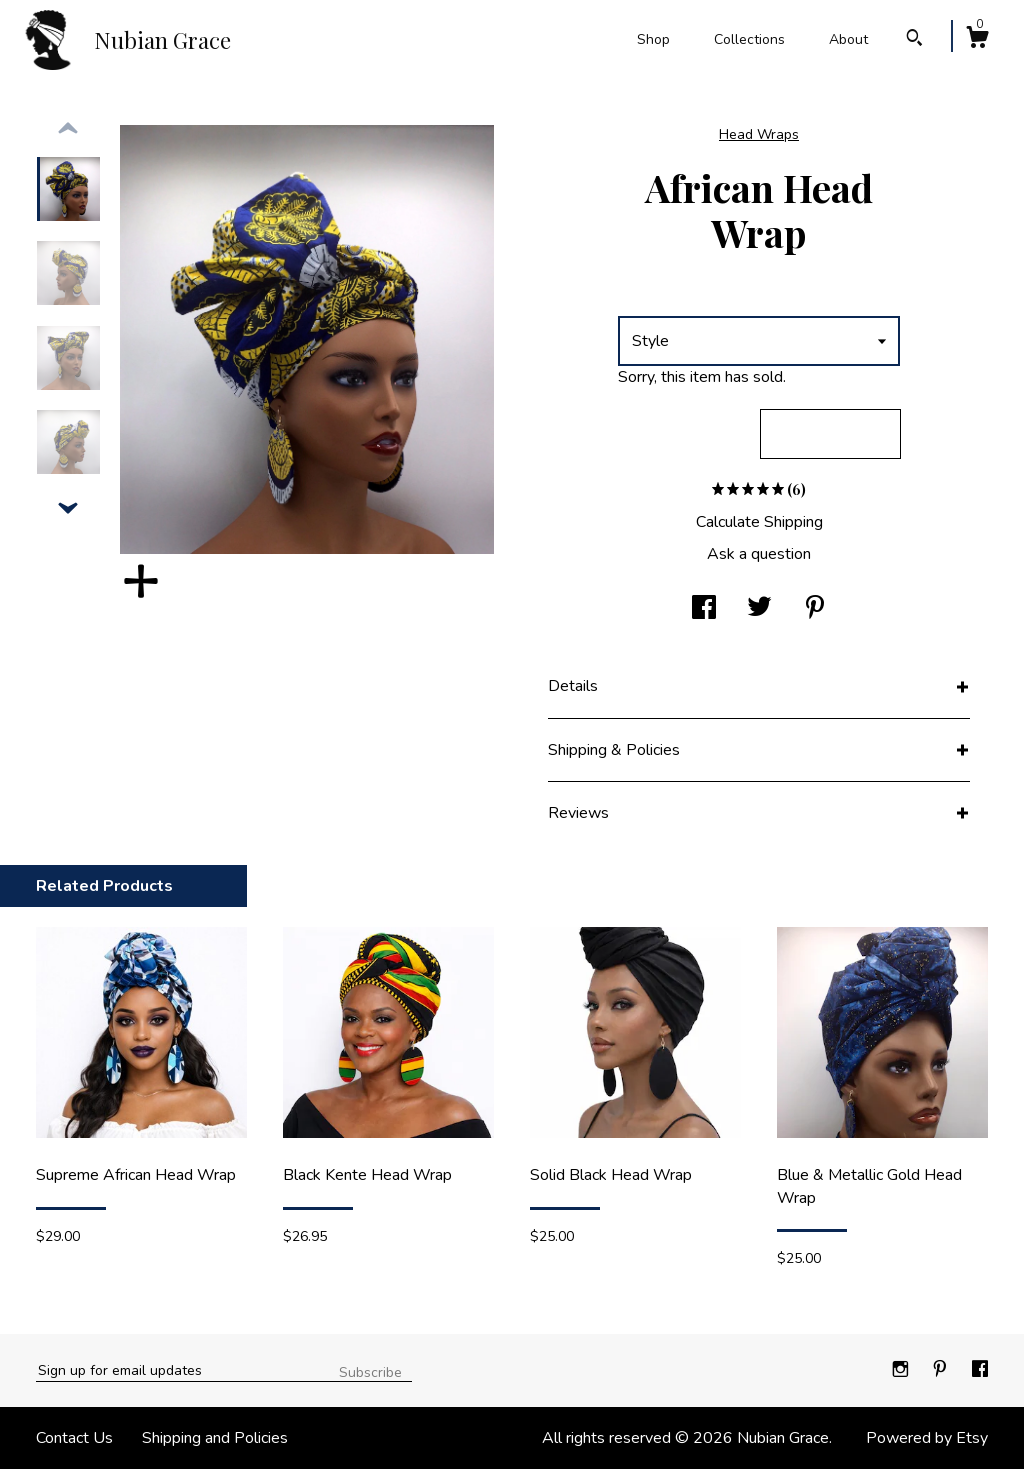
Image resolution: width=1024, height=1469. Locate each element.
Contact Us (74, 1438)
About (848, 39)
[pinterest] (942, 1370)
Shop (653, 39)
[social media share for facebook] (704, 609)
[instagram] (902, 1370)
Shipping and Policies (215, 1438)
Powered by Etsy (927, 1438)
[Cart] (977, 40)
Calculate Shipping (759, 522)
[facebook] (980, 1370)
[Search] (914, 40)
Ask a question (759, 554)
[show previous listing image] (68, 129)
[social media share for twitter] (759, 609)
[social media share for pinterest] (815, 609)
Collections (749, 39)
